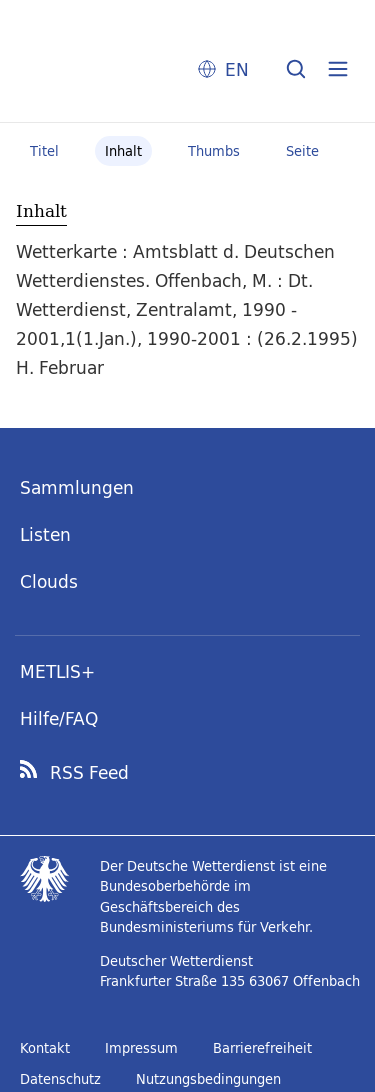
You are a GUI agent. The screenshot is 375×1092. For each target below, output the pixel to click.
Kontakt (45, 1048)
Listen (45, 534)
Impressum (141, 1048)
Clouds (49, 581)
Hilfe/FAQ (59, 718)
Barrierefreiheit (262, 1048)
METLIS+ (57, 671)
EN (237, 69)
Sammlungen (77, 487)
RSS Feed (89, 773)
